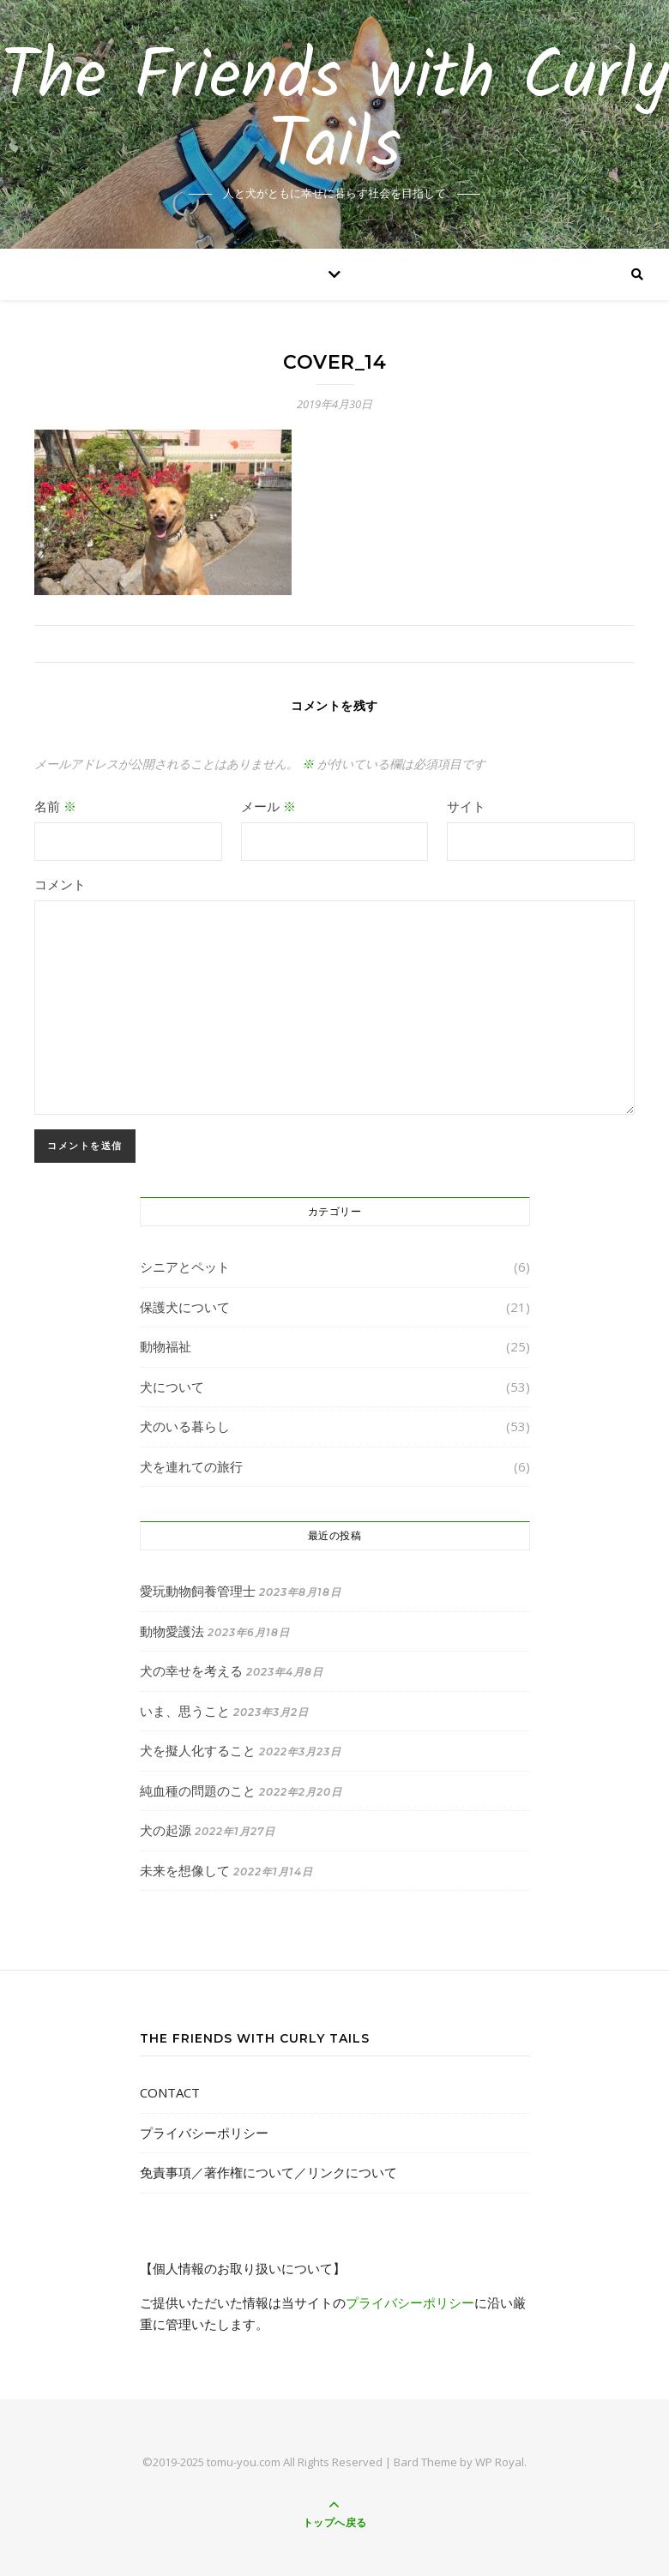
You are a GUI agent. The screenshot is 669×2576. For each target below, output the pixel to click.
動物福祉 (165, 1346)
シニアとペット (185, 1266)
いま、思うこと (185, 1710)
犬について (172, 1386)
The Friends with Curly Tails (335, 113)
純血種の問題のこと (198, 1790)
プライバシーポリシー (204, 2132)
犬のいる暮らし (185, 1426)
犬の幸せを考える (191, 1670)
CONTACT (170, 2092)
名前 (55, 806)
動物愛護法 (172, 1631)
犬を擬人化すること (198, 1750)
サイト (466, 806)
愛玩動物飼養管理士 (198, 1590)
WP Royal (499, 2462)
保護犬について (185, 1306)
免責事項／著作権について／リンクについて (268, 2172)
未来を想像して (185, 1870)
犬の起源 (165, 1830)
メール (268, 806)
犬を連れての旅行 (191, 1466)
